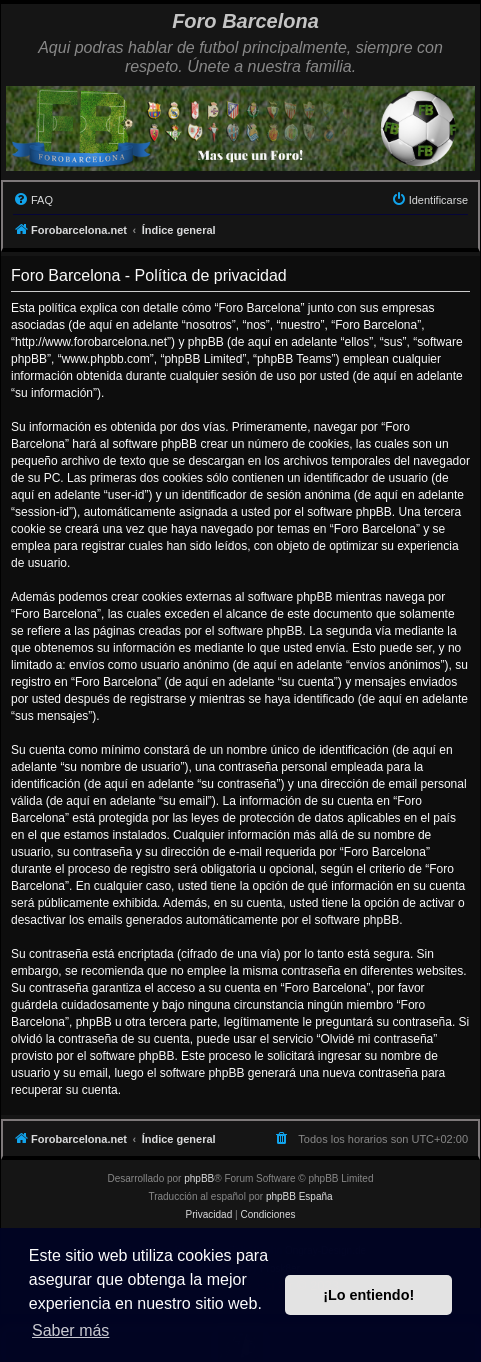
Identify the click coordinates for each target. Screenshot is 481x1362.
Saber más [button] (70, 1330)
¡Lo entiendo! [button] (368, 1295)
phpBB (199, 1178)
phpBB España (299, 1196)
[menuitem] (33, 200)
